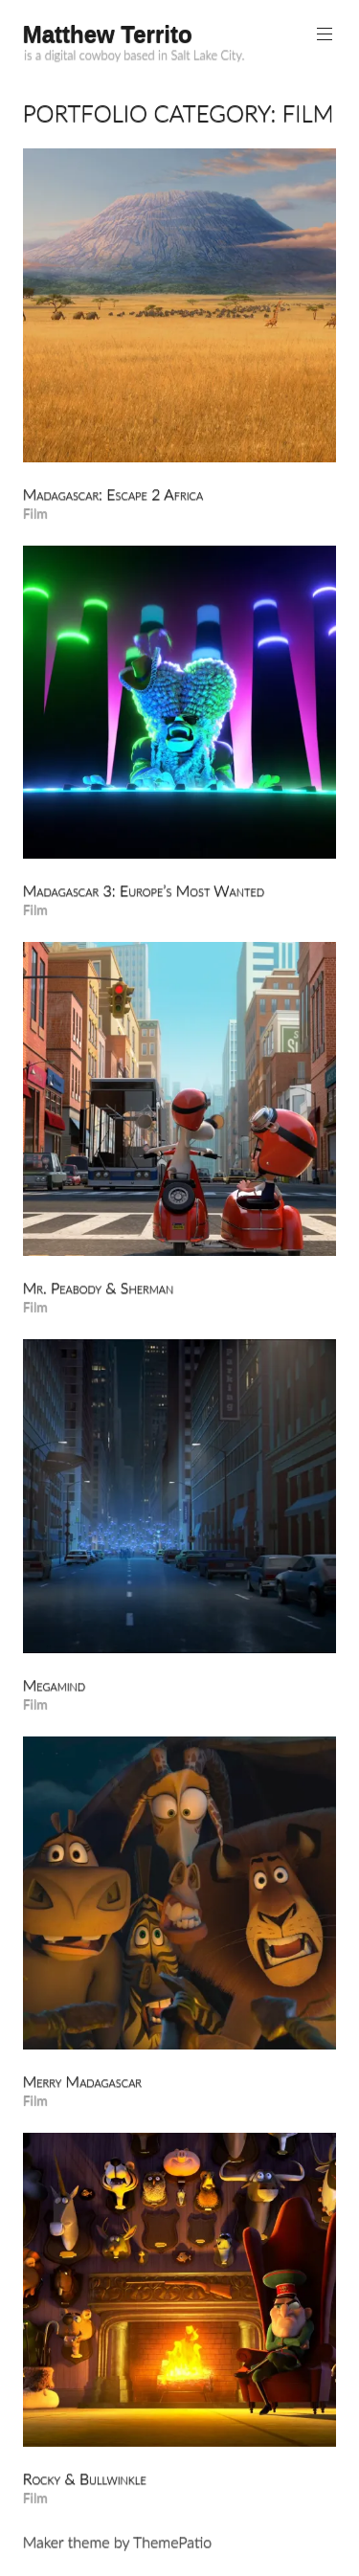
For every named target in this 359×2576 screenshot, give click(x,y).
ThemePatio (172, 2541)
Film (35, 512)
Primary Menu (322, 34)
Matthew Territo (107, 34)
